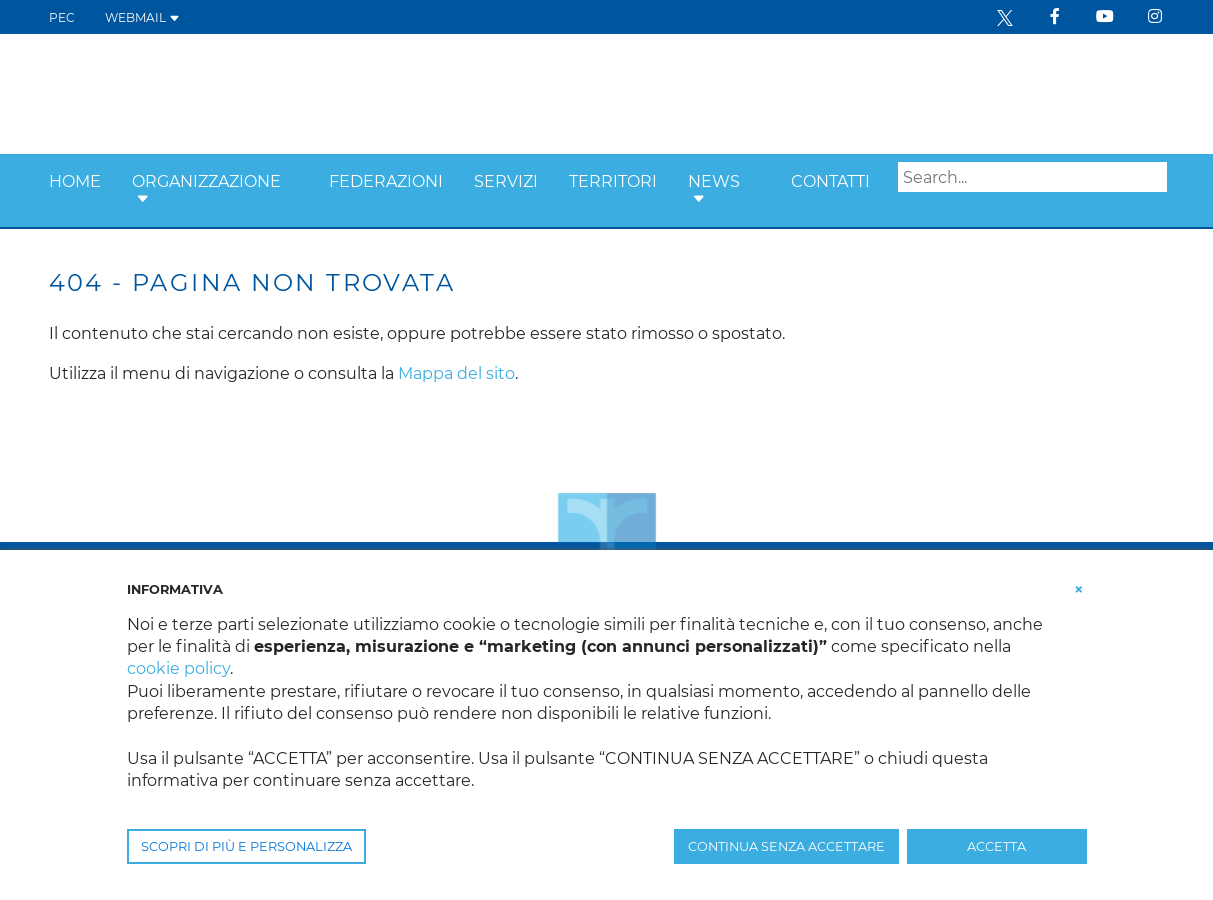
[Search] (1032, 177)
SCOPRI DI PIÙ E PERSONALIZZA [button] (246, 846)
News (714, 181)
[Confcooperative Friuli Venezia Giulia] (210, 92)
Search (882, 207)
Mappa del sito (456, 373)
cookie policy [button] (178, 668)
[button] (143, 199)
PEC (62, 17)
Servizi (506, 181)
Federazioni (386, 181)
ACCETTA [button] (996, 846)
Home (75, 181)
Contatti (830, 181)
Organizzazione (206, 181)
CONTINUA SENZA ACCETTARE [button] (786, 846)
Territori (613, 181)
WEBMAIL (142, 17)
